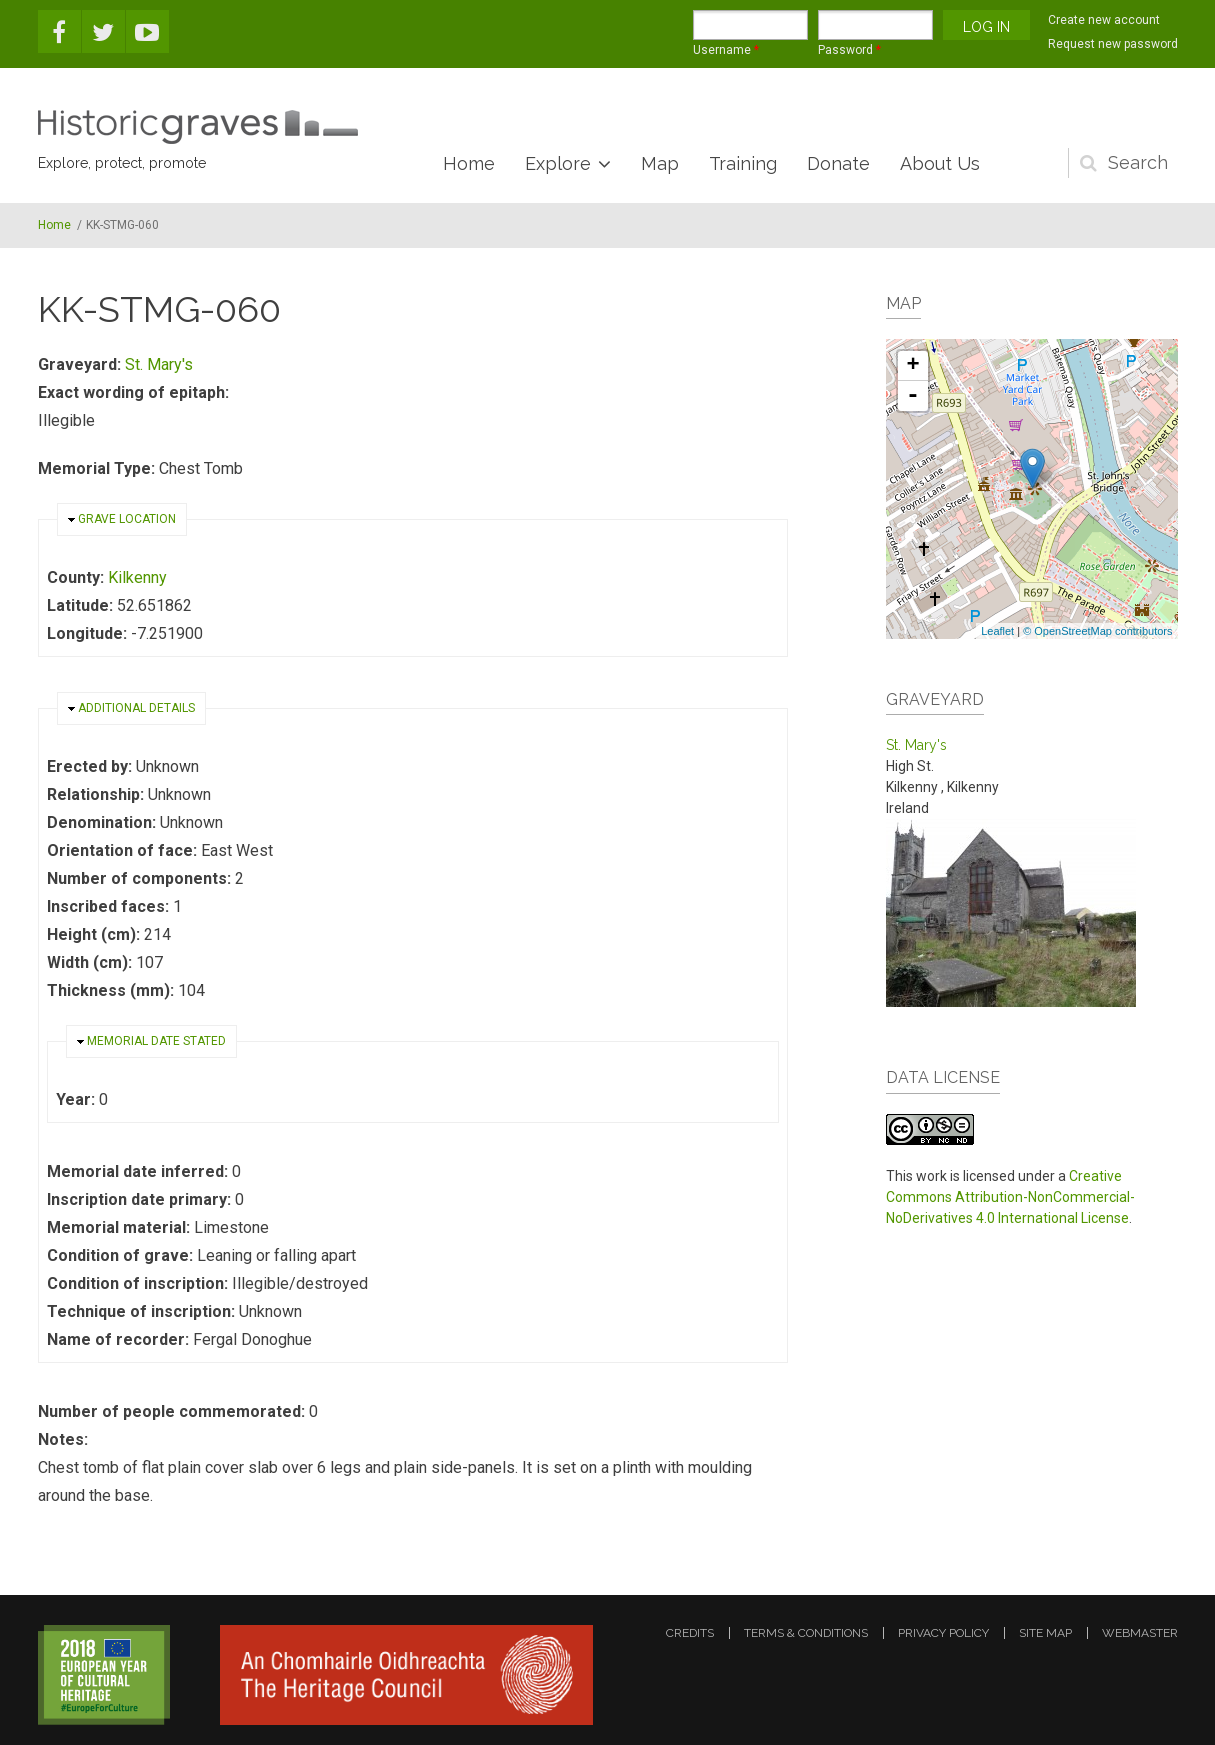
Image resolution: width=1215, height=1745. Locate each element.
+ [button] (912, 366)
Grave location (127, 519)
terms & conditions (806, 1633)
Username (726, 50)
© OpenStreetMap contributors (1097, 631)
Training (743, 163)
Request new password (1113, 44)
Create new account (1104, 20)
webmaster (1140, 1633)
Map (660, 163)
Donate (838, 163)
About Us (940, 163)
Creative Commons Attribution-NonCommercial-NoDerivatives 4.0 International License (1010, 1197)
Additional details (136, 708)
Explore (558, 163)
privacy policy (943, 1633)
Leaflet (997, 631)
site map (1045, 1633)
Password (849, 50)
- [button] (913, 396)
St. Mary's (159, 364)
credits (690, 1633)
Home (469, 163)
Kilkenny (137, 577)
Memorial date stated (156, 1041)
